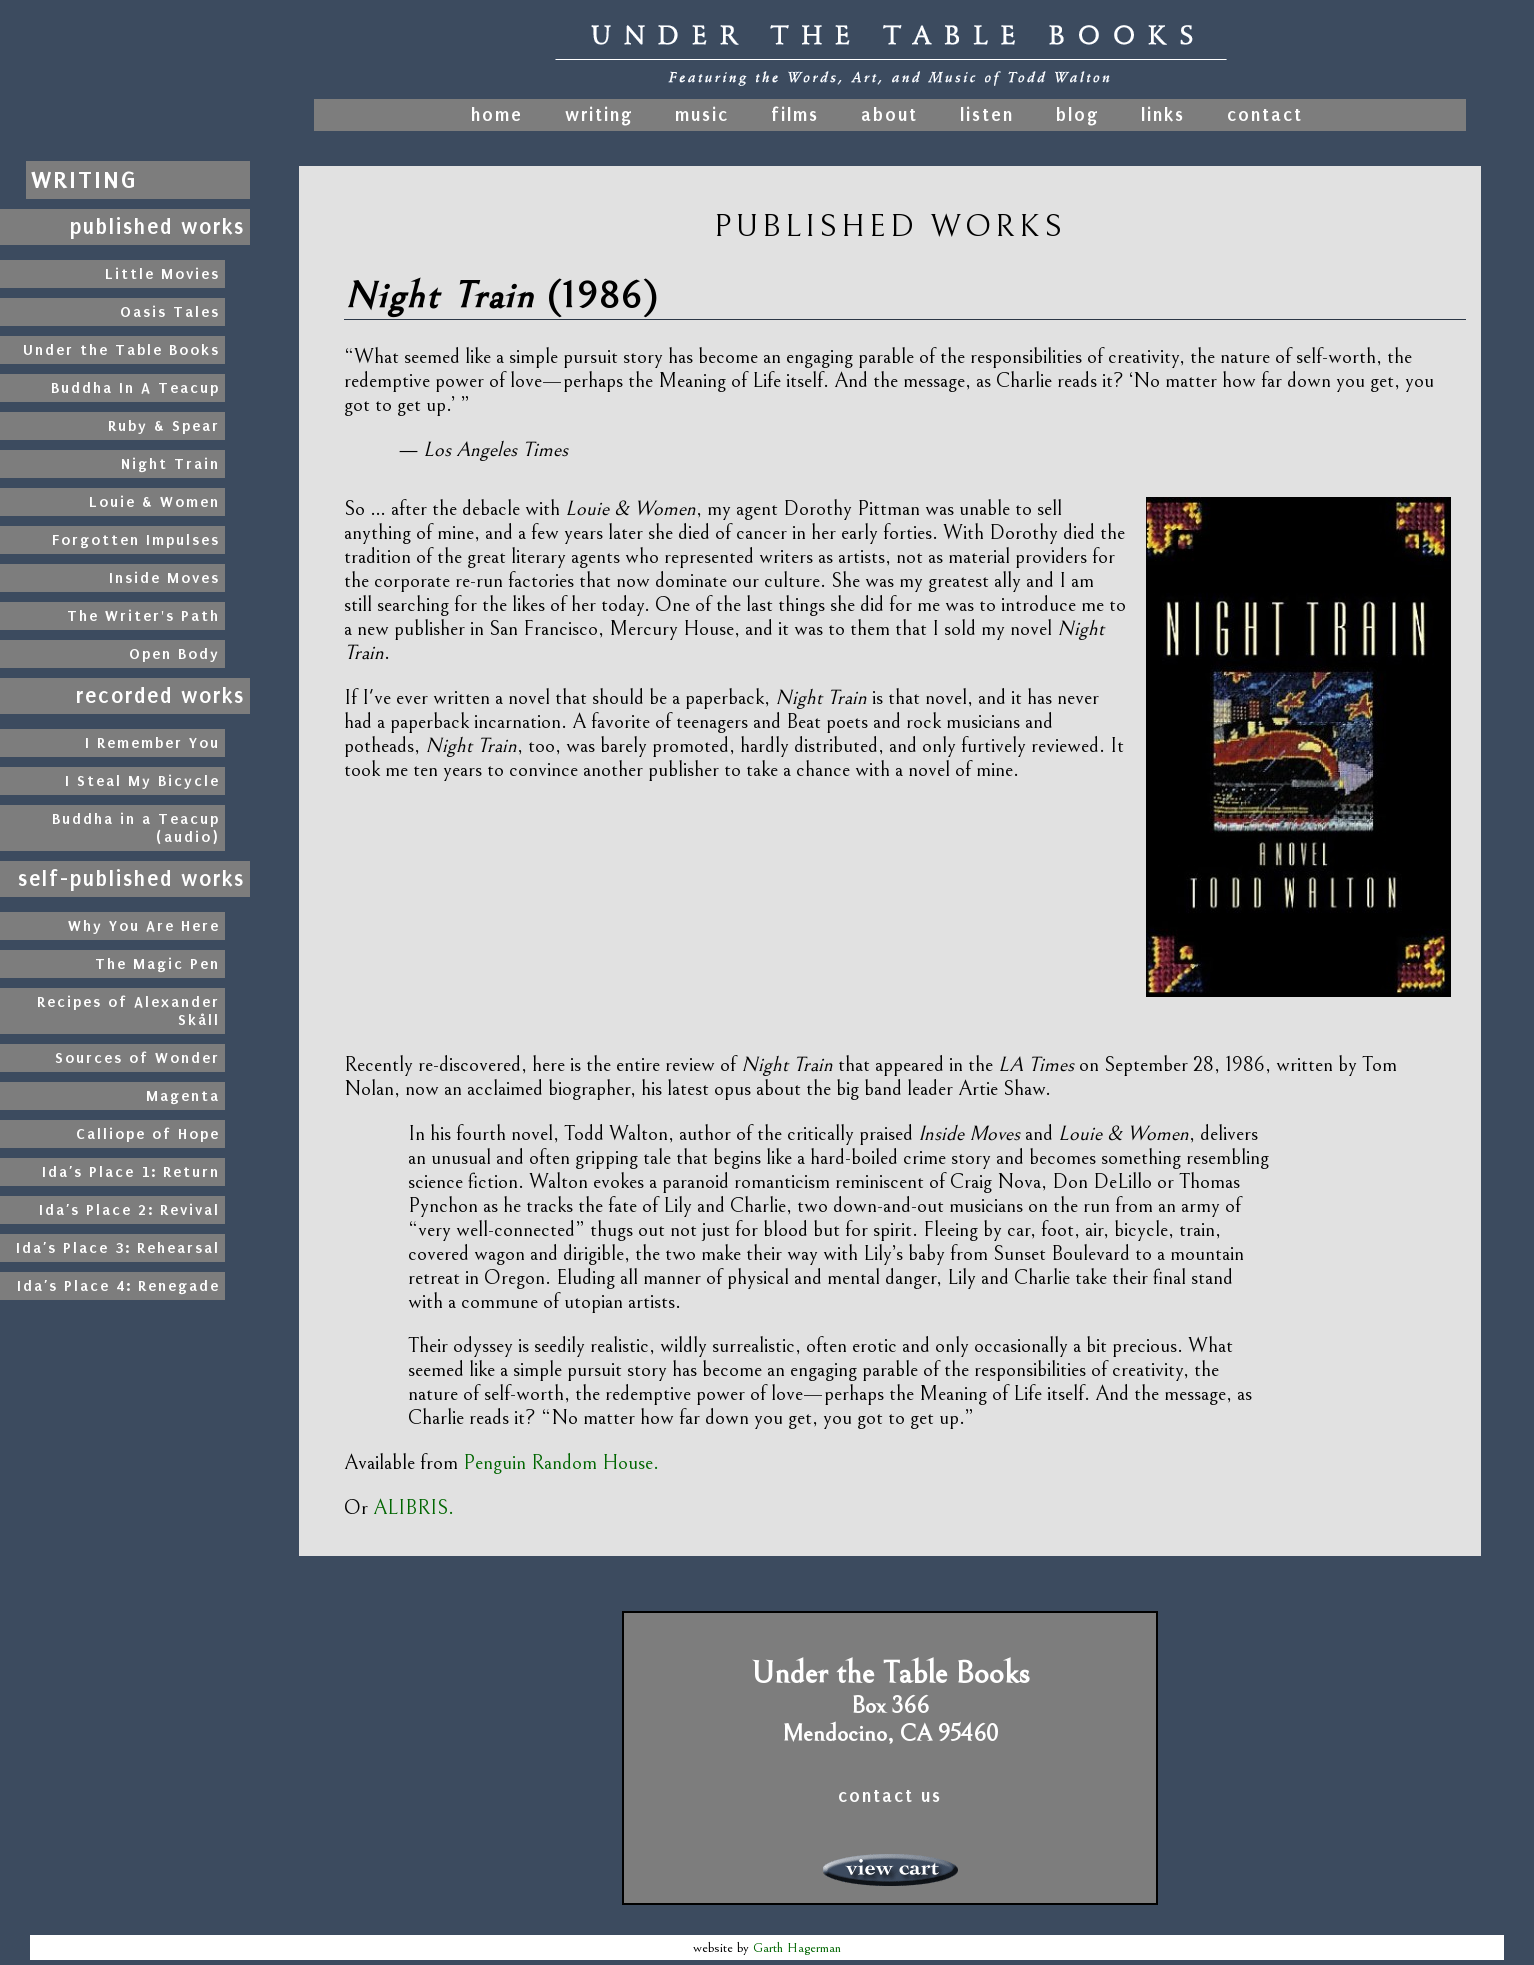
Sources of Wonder (137, 1058)
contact (1265, 115)
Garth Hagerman (797, 1947)
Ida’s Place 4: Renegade (118, 1286)
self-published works (131, 879)
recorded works (160, 696)
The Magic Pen (157, 964)
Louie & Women (154, 502)
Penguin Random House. (561, 1463)
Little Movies (162, 274)
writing (599, 115)
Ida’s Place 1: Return (131, 1172)
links (1163, 115)
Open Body (174, 654)
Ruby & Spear (164, 426)
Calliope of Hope (148, 1134)
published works (157, 227)
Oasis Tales (170, 312)
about (889, 115)
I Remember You (152, 743)
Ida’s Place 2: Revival (129, 1210)
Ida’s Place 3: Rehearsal (118, 1248)
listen (987, 115)
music (702, 115)
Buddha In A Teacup (135, 388)
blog (1077, 115)
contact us (890, 1796)
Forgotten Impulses (136, 540)
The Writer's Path (143, 616)
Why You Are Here (144, 926)
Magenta (183, 1096)
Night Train (170, 464)
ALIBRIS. (413, 1508)
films (795, 115)
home (500, 115)
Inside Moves (164, 578)
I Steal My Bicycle (142, 781)
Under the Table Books (121, 350)
